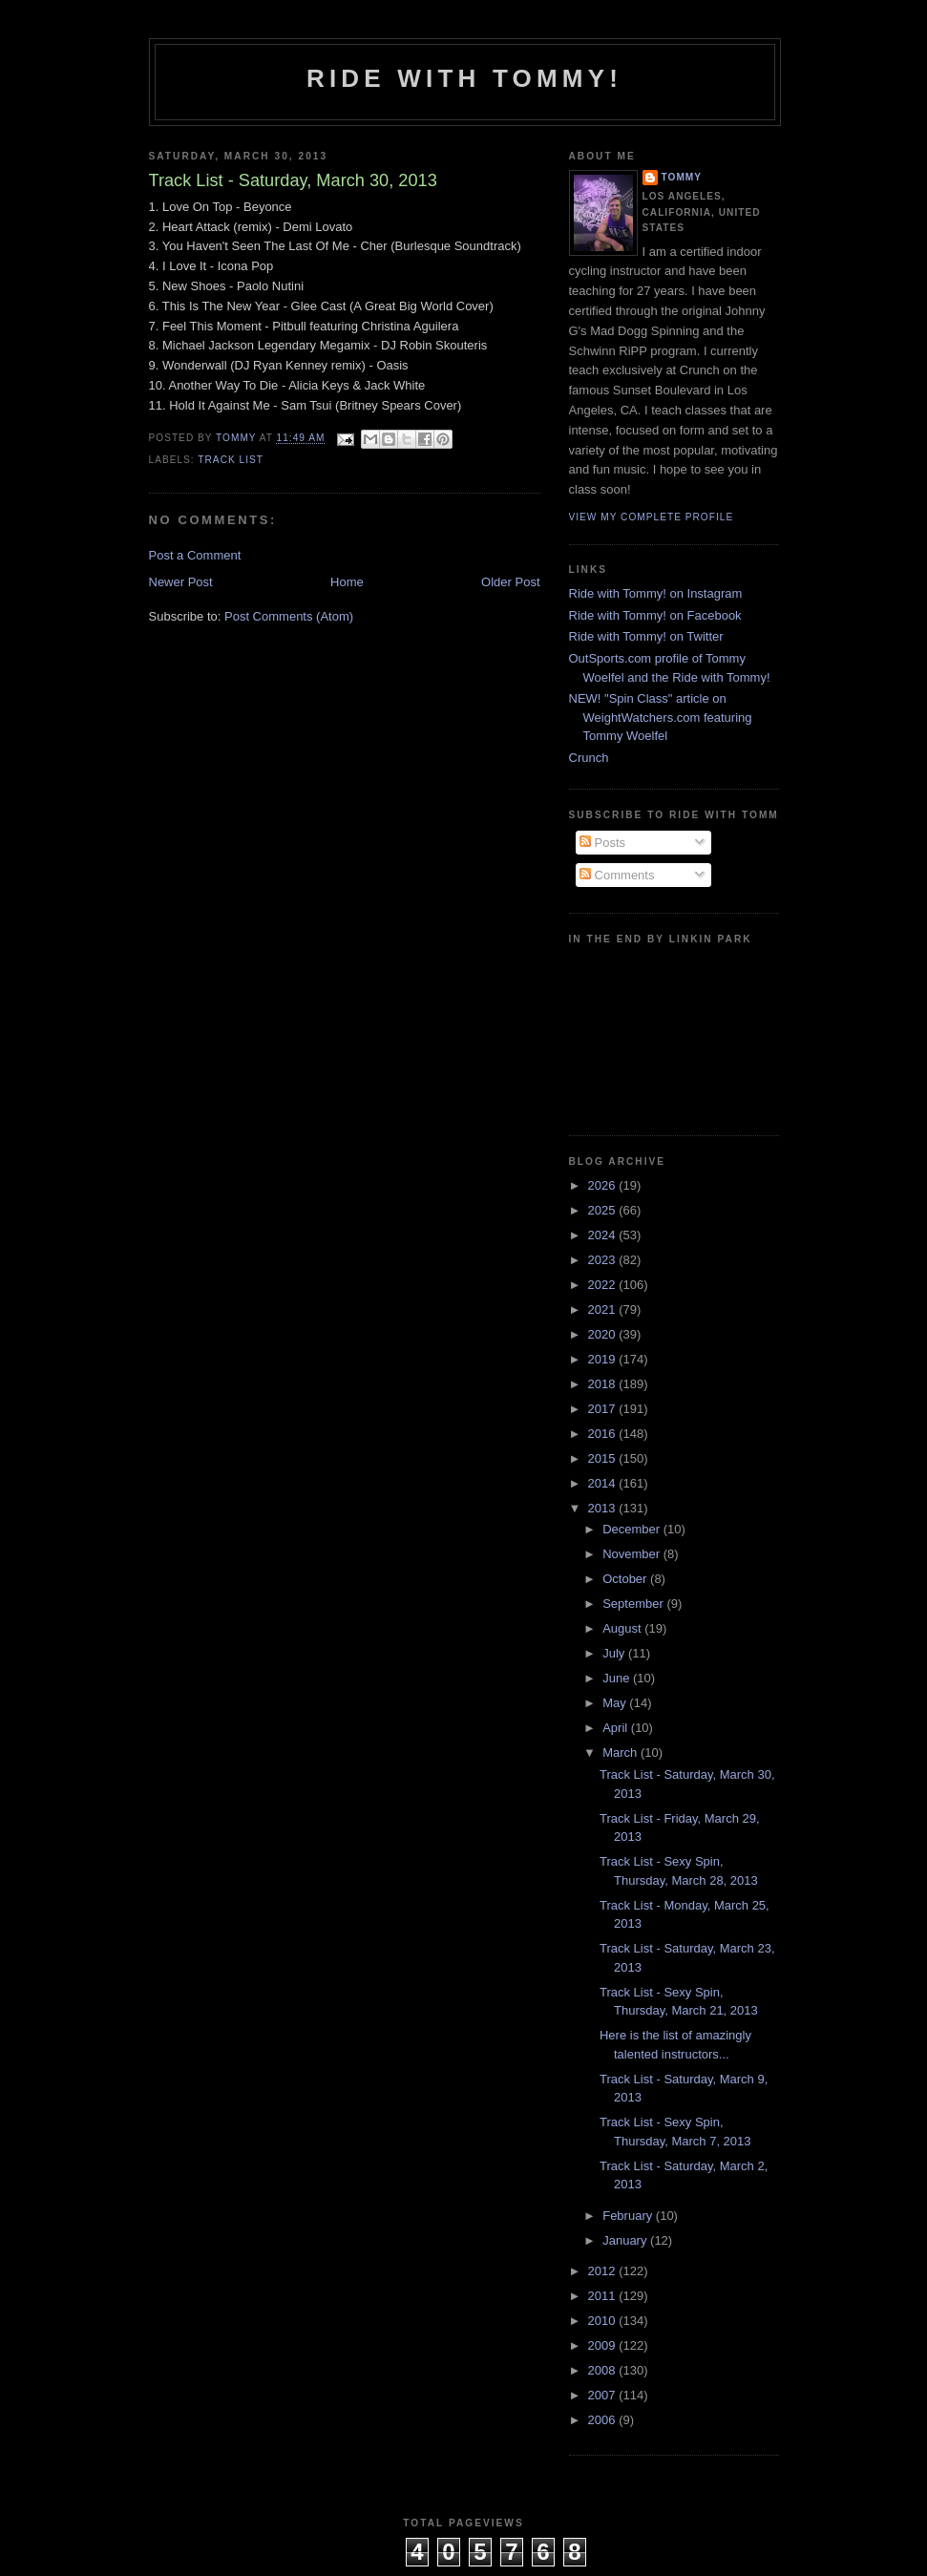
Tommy (682, 177)
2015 (604, 1458)
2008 (604, 2370)
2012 (604, 2271)
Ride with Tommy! (464, 78)
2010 (604, 2320)
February (629, 2215)
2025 (604, 1210)
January (626, 2240)
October (626, 1579)
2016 (604, 1433)
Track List (230, 459)
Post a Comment (195, 555)
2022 (604, 1284)
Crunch (589, 757)
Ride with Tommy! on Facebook (655, 615)
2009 (604, 2345)
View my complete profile (651, 517)
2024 (604, 1235)
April (616, 1728)
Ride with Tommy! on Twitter (646, 636)
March (621, 1752)
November (633, 1554)
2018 (604, 1384)
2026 (604, 1185)
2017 (604, 1409)
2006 (604, 2420)
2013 (604, 1508)
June (617, 1678)
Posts (602, 842)
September (634, 1603)
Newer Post (181, 582)
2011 (604, 2296)
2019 (604, 1359)
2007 (604, 2395)
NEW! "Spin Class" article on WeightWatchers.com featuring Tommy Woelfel (660, 717)
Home (347, 582)
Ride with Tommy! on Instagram (656, 593)
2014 (604, 1483)
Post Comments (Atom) (288, 616)
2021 (604, 1309)
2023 (604, 1260)
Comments (616, 875)
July (615, 1653)
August (623, 1628)
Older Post (510, 582)
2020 (604, 1334)
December (633, 1529)
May (615, 1703)
